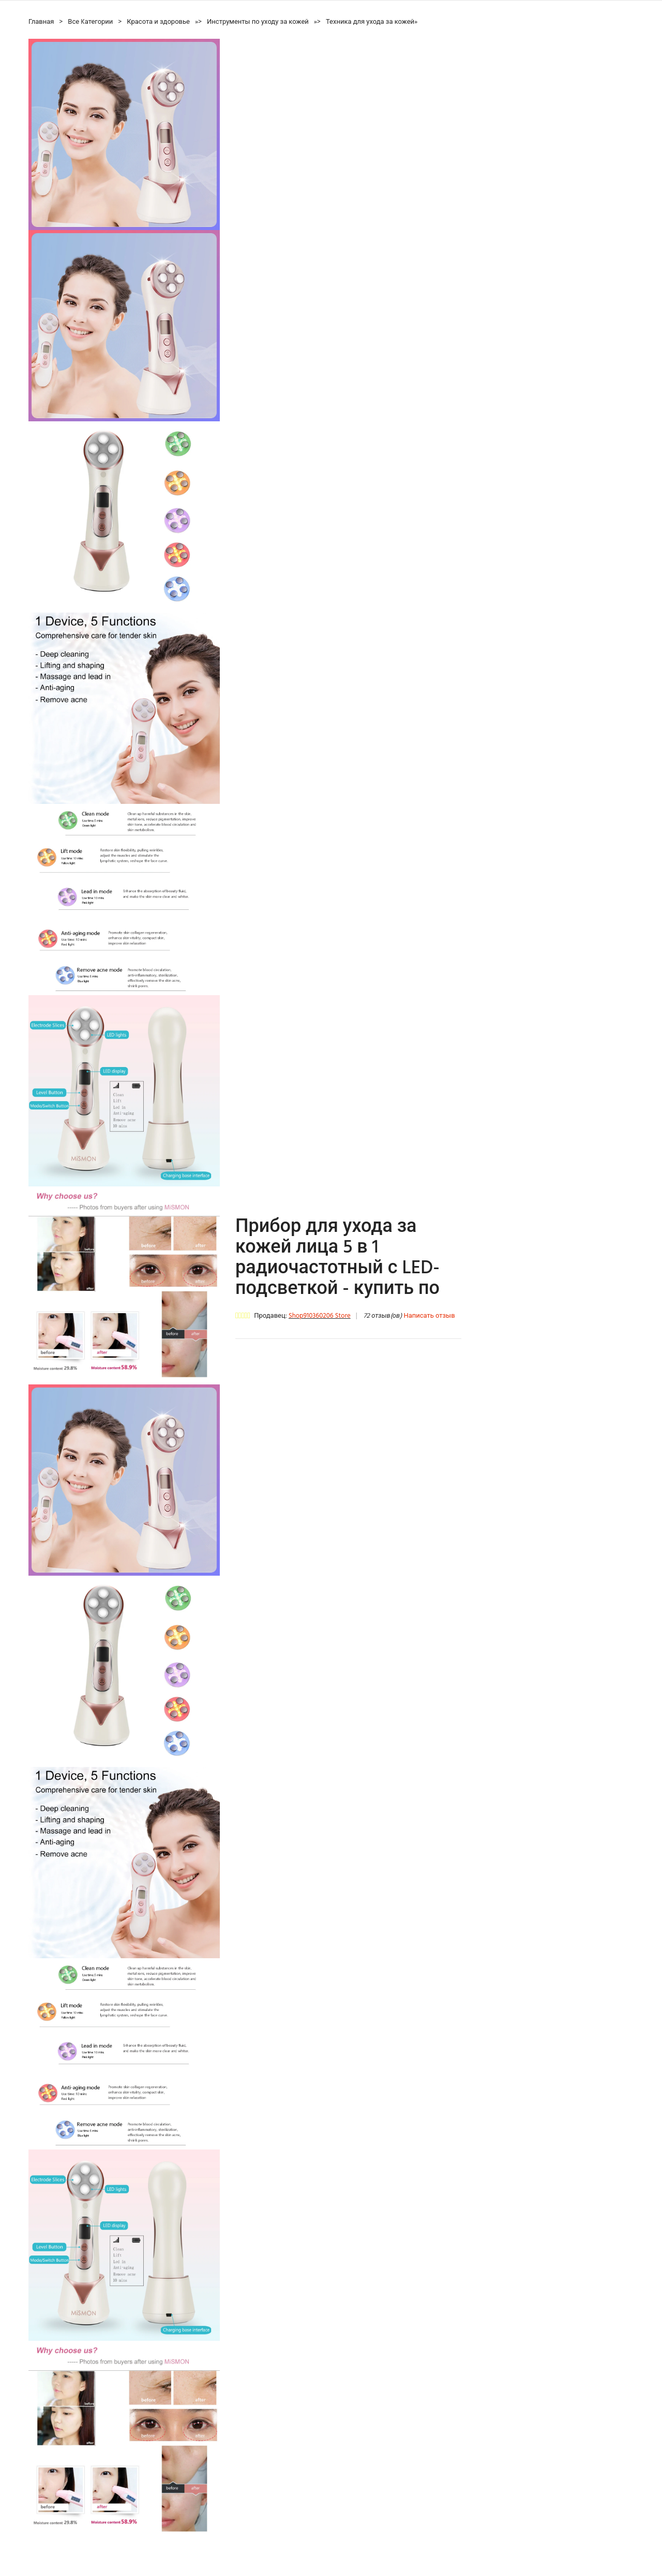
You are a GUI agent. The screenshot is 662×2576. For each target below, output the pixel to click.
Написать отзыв (429, 1315)
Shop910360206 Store (320, 1315)
